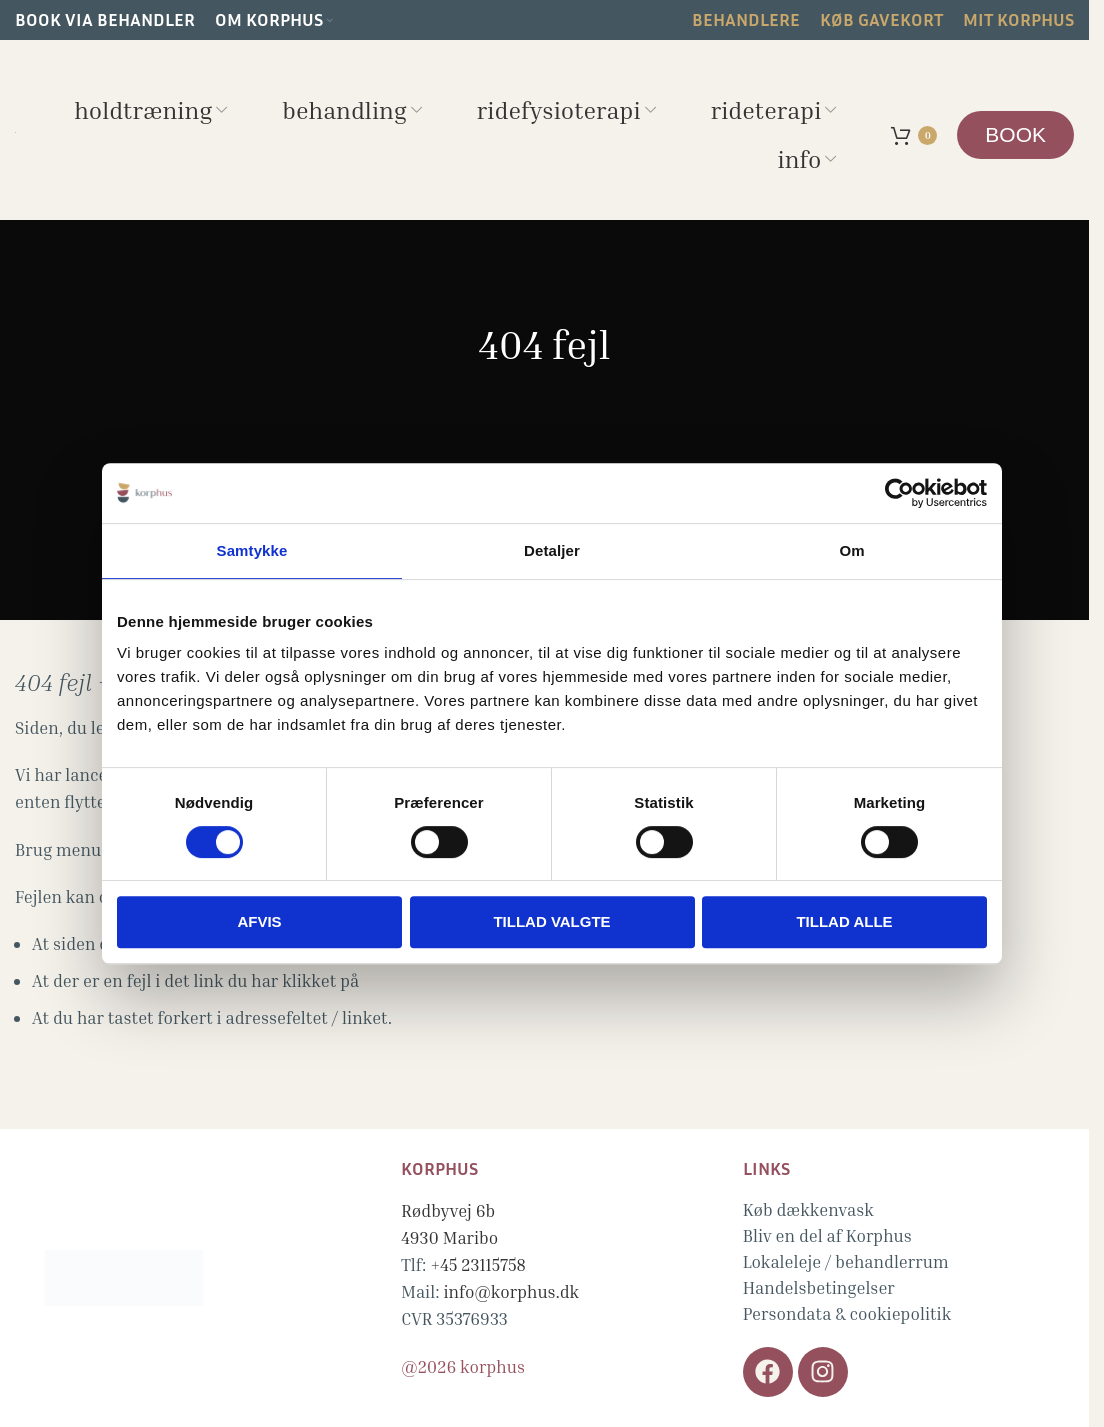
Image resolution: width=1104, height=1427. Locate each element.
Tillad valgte (551, 921)
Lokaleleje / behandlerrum (846, 1261)
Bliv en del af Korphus (827, 1235)
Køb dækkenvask (808, 1209)
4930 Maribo (449, 1237)
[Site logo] (15, 129)
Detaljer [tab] (552, 550)
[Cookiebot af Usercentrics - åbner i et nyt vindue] (899, 493)
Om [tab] (851, 550)
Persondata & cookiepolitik (847, 1313)
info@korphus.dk (511, 1291)
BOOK (1015, 134)
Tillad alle (844, 921)
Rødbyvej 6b (448, 1210)
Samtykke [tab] (252, 550)
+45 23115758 (478, 1264)
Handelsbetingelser (819, 1287)
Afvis (259, 921)
